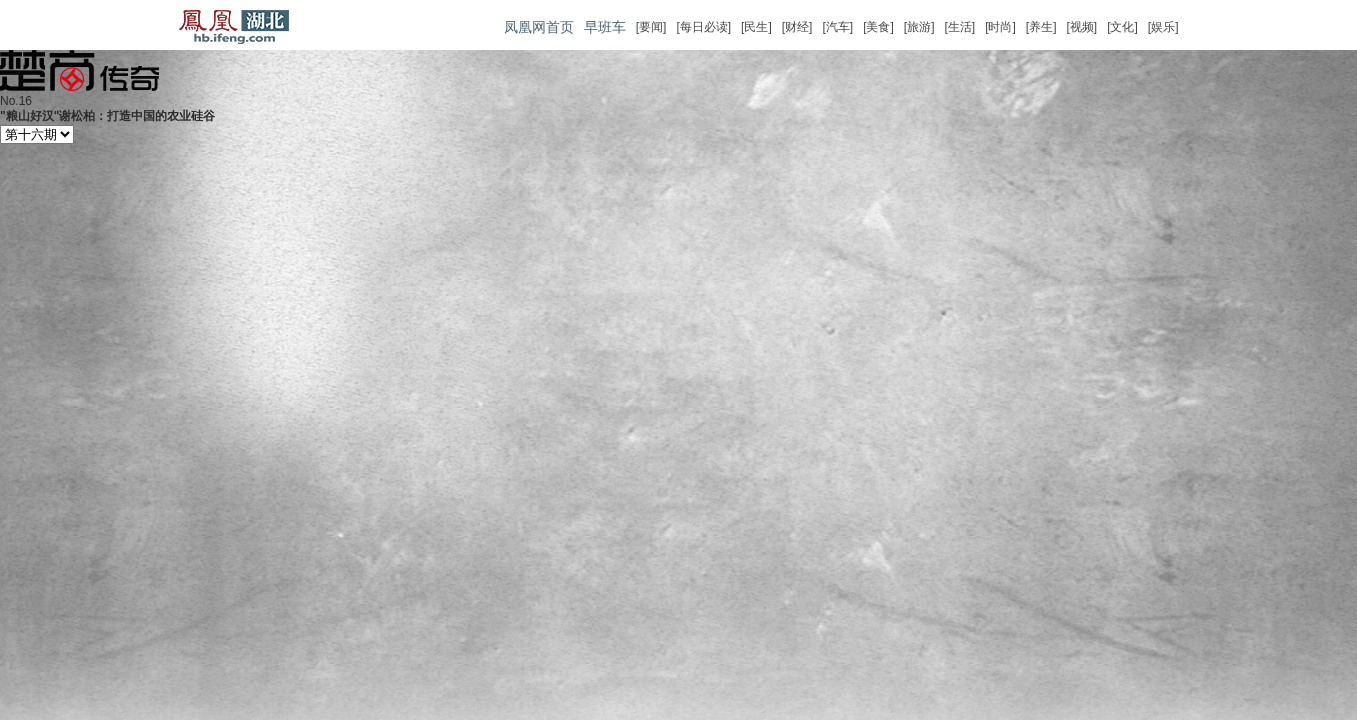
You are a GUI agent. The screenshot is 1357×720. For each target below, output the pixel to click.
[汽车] (837, 27)
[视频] (1081, 27)
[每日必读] (703, 27)
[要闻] (651, 27)
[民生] (756, 27)
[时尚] (1000, 27)
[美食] (878, 27)
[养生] (1041, 27)
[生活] (959, 27)
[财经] (797, 27)
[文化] (1122, 27)
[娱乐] (1163, 27)
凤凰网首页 (539, 27)
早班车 (605, 27)
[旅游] (919, 27)
